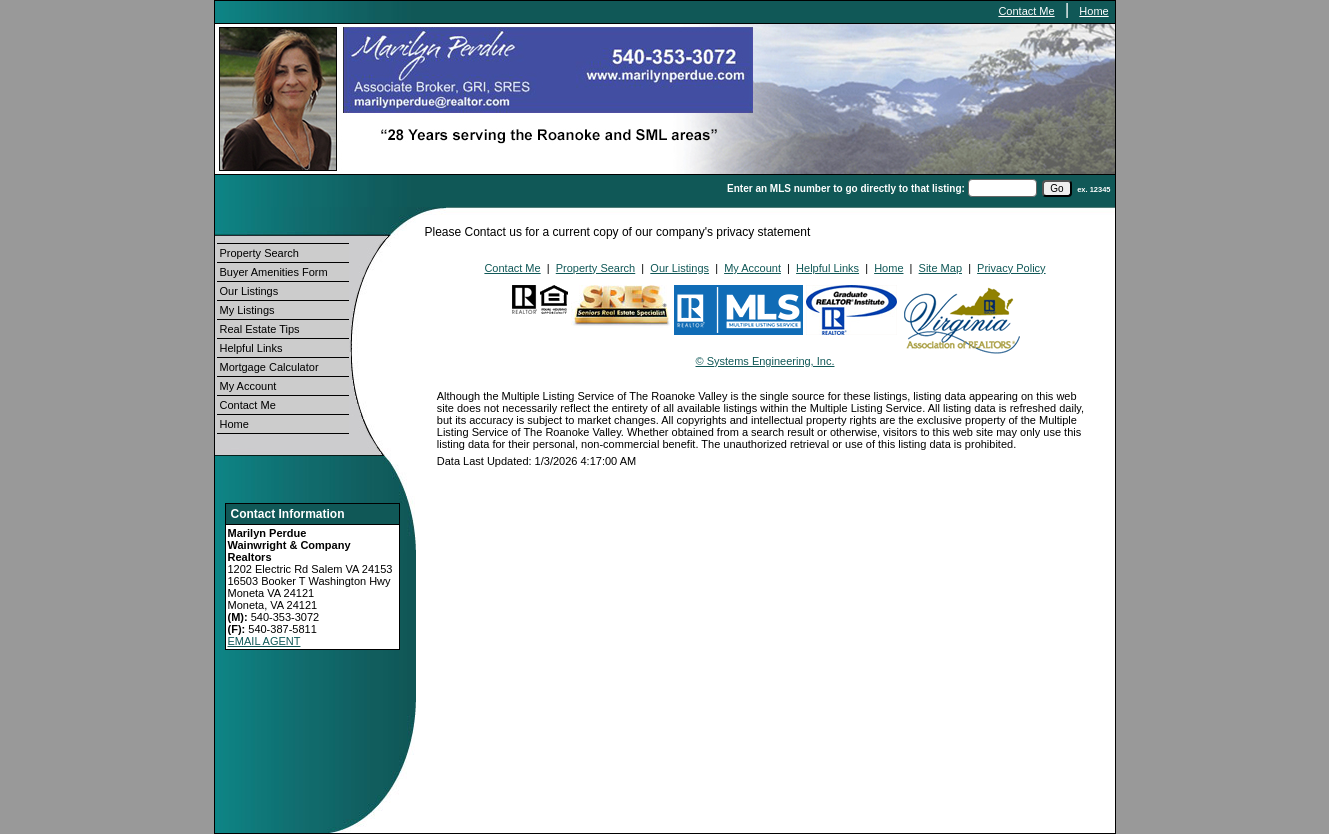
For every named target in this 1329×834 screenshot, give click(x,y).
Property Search (259, 253)
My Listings (247, 310)
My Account (248, 386)
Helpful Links (251, 348)
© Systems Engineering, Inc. (765, 361)
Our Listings (249, 291)
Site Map (940, 268)
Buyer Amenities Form (274, 272)
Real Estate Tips (260, 329)
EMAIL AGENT (264, 641)
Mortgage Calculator (269, 367)
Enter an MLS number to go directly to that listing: (846, 188)
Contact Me (1026, 11)
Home (1093, 11)
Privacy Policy (1011, 268)
